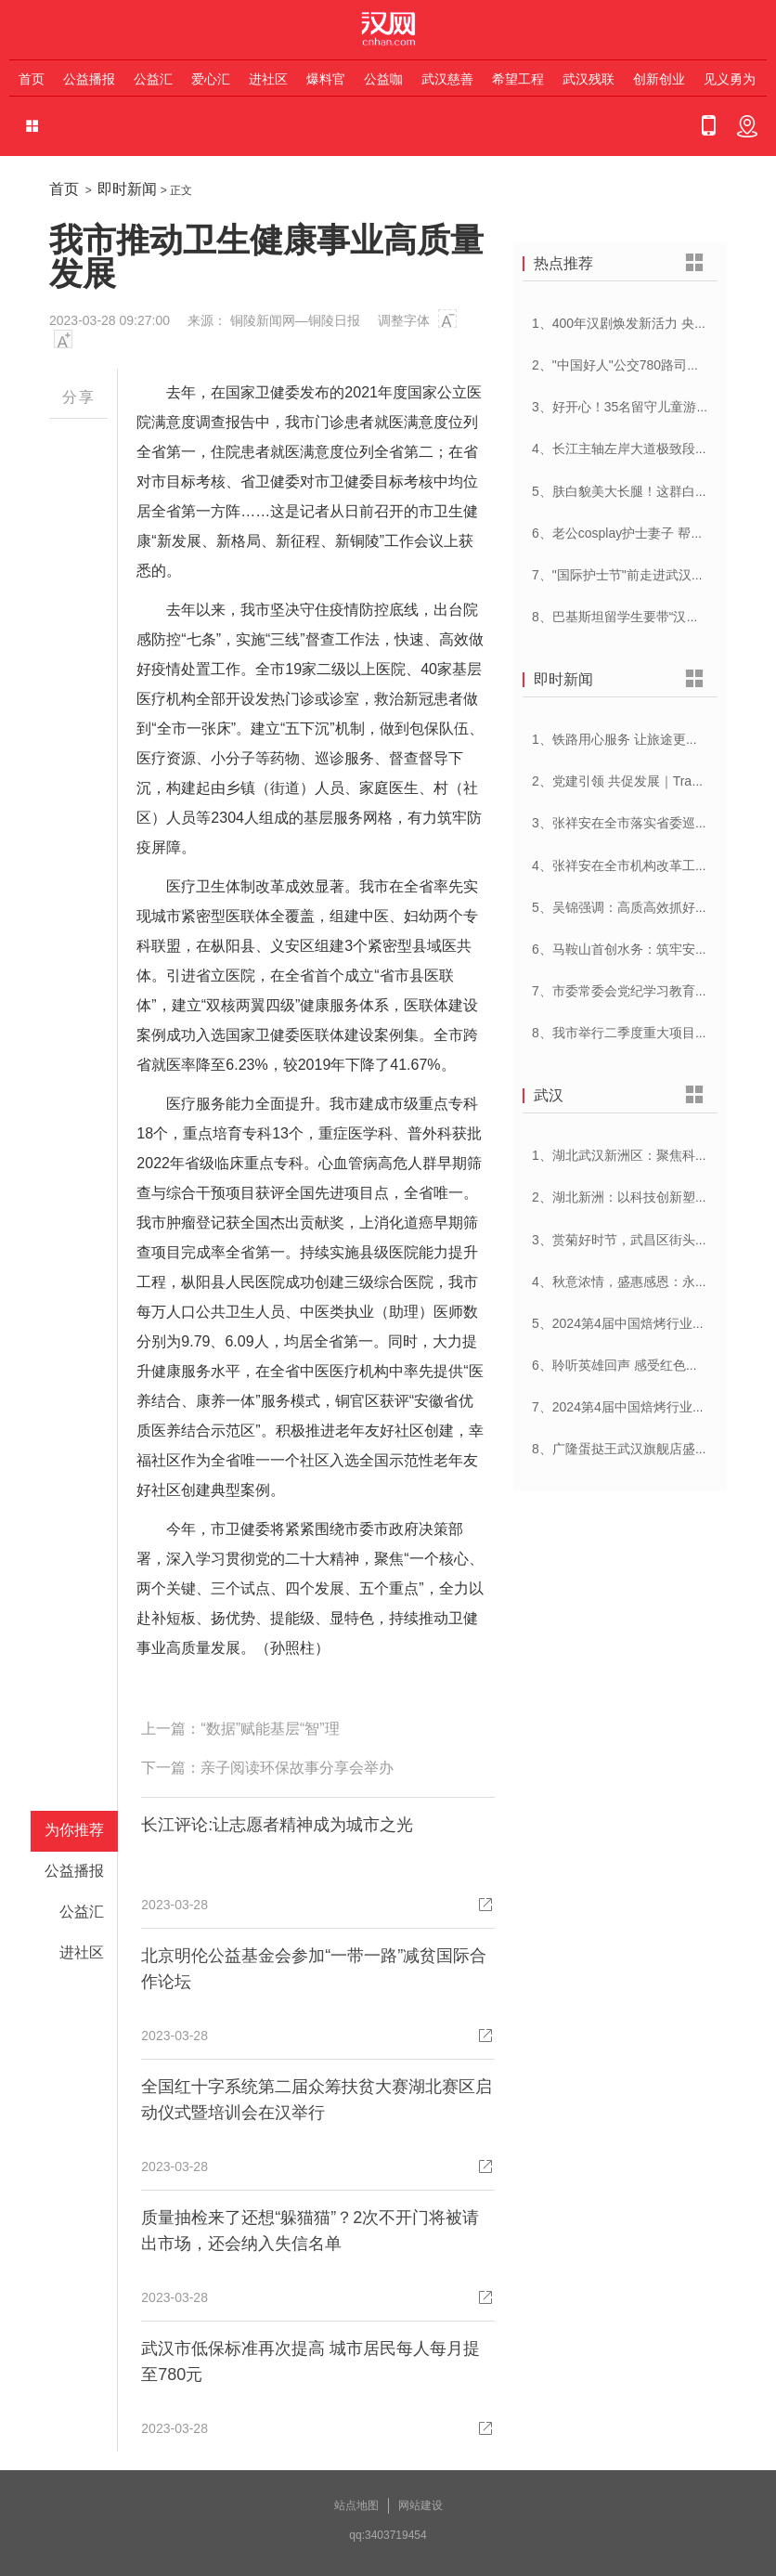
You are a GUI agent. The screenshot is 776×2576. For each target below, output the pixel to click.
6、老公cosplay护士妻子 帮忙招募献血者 (650, 533)
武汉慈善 (447, 79)
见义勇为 (730, 79)
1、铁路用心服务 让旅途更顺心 (622, 739)
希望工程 (518, 79)
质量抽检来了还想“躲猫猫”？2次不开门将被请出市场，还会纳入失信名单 (310, 2230)
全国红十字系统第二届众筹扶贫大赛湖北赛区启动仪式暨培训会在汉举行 (316, 2099)
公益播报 (89, 79)
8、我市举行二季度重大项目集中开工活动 (652, 1032)
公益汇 (153, 79)
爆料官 (325, 79)
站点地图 (356, 2505)
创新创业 (659, 79)
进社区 (268, 79)
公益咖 (383, 79)
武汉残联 (588, 79)
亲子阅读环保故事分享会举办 (297, 1768)
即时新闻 (127, 189)
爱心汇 (210, 79)
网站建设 (420, 2505)
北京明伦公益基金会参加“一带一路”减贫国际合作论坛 (313, 1968)
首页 (32, 79)
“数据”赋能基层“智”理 (269, 1729)
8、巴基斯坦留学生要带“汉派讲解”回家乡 (650, 616)
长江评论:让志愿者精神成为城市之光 (277, 1824)
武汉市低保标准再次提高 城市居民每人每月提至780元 (310, 2361)
